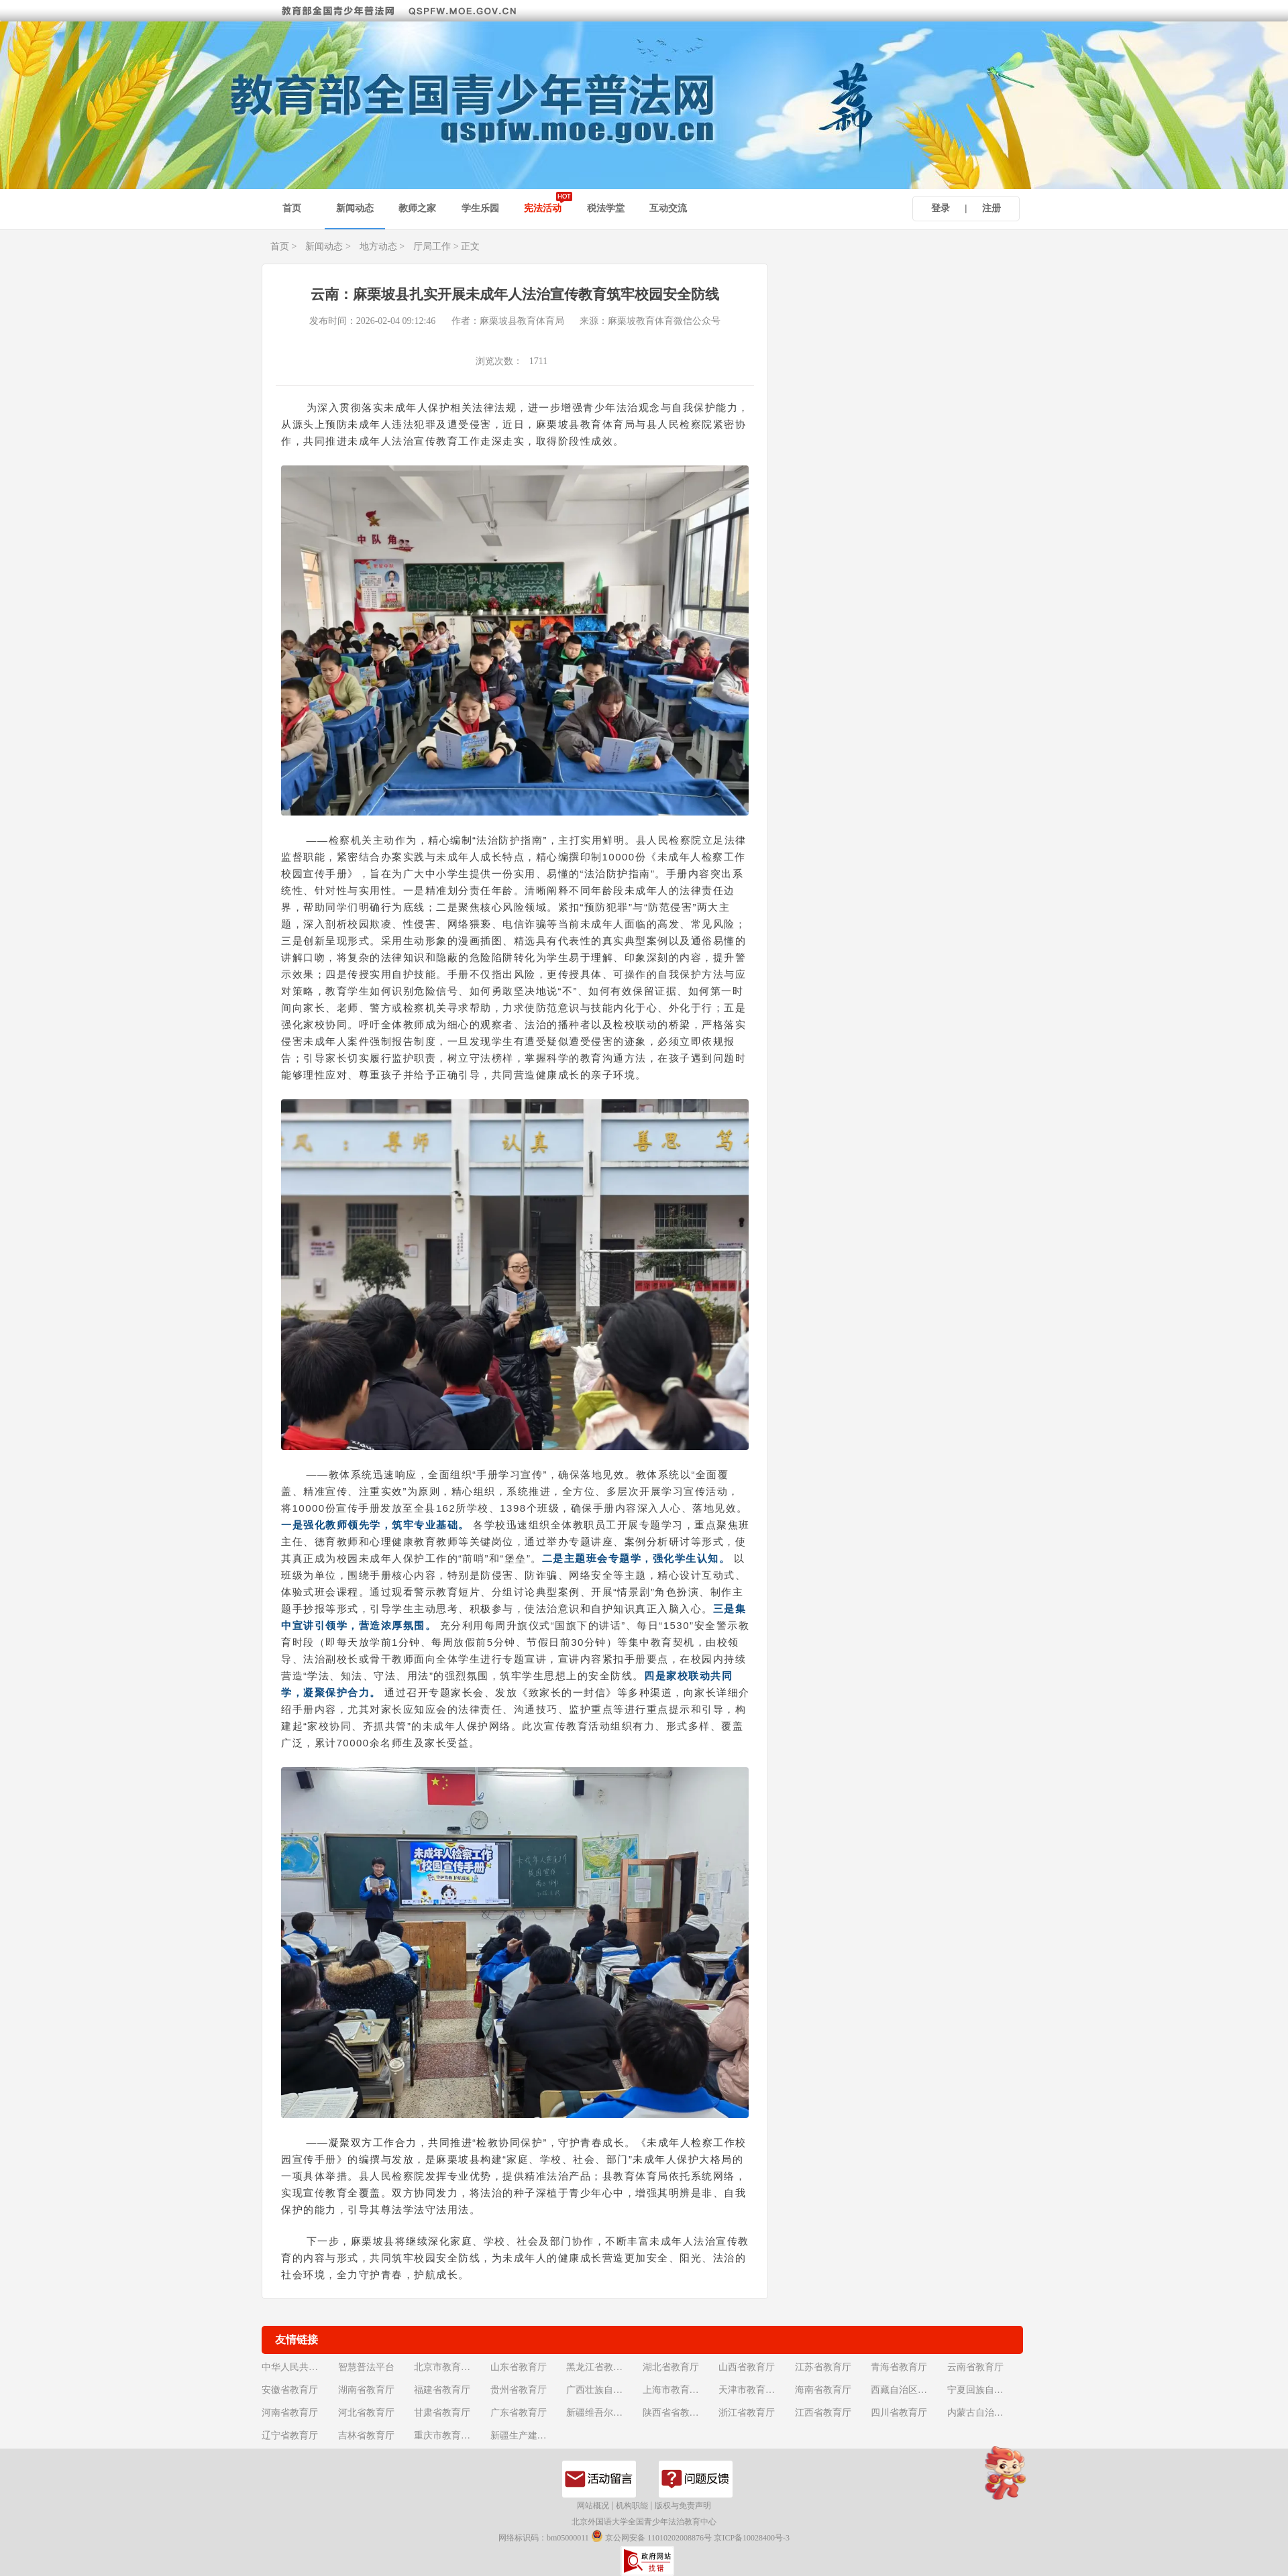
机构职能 (632, 2505)
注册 (991, 208)
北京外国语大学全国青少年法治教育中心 (644, 2521)
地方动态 (378, 246)
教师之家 (417, 208)
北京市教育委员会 (451, 2367)
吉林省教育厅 (366, 2435)
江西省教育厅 (823, 2413)
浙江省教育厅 (746, 2413)
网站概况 (593, 2505)
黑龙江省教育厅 (599, 2367)
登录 (940, 208)
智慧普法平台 (366, 2367)
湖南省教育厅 (366, 2390)
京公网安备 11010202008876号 (651, 2537)
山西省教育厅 (746, 2367)
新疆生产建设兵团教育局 (527, 2435)
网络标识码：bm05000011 (543, 2537)
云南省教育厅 (975, 2367)
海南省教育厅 (823, 2390)
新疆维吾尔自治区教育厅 (603, 2413)
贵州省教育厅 (518, 2390)
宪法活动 (542, 208)
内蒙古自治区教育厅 (984, 2413)
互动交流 (668, 208)
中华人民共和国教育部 (298, 2367)
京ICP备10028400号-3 (752, 2537)
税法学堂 (606, 208)
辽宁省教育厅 (290, 2435)
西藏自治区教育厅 (908, 2390)
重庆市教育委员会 (451, 2435)
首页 (291, 208)
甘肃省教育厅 (442, 2413)
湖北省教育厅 (671, 2367)
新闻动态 (355, 208)
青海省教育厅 (899, 2367)
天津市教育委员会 (755, 2390)
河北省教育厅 (366, 2413)
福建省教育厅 (442, 2390)
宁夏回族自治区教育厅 (984, 2390)
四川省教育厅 (899, 2413)
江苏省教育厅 (823, 2367)
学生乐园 (480, 208)
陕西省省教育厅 (675, 2413)
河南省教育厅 (290, 2413)
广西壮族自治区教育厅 (603, 2390)
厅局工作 (432, 246)
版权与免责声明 (683, 2505)
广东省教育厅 (518, 2413)
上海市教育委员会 (679, 2390)
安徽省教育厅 (290, 2390)
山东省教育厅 (518, 2367)
